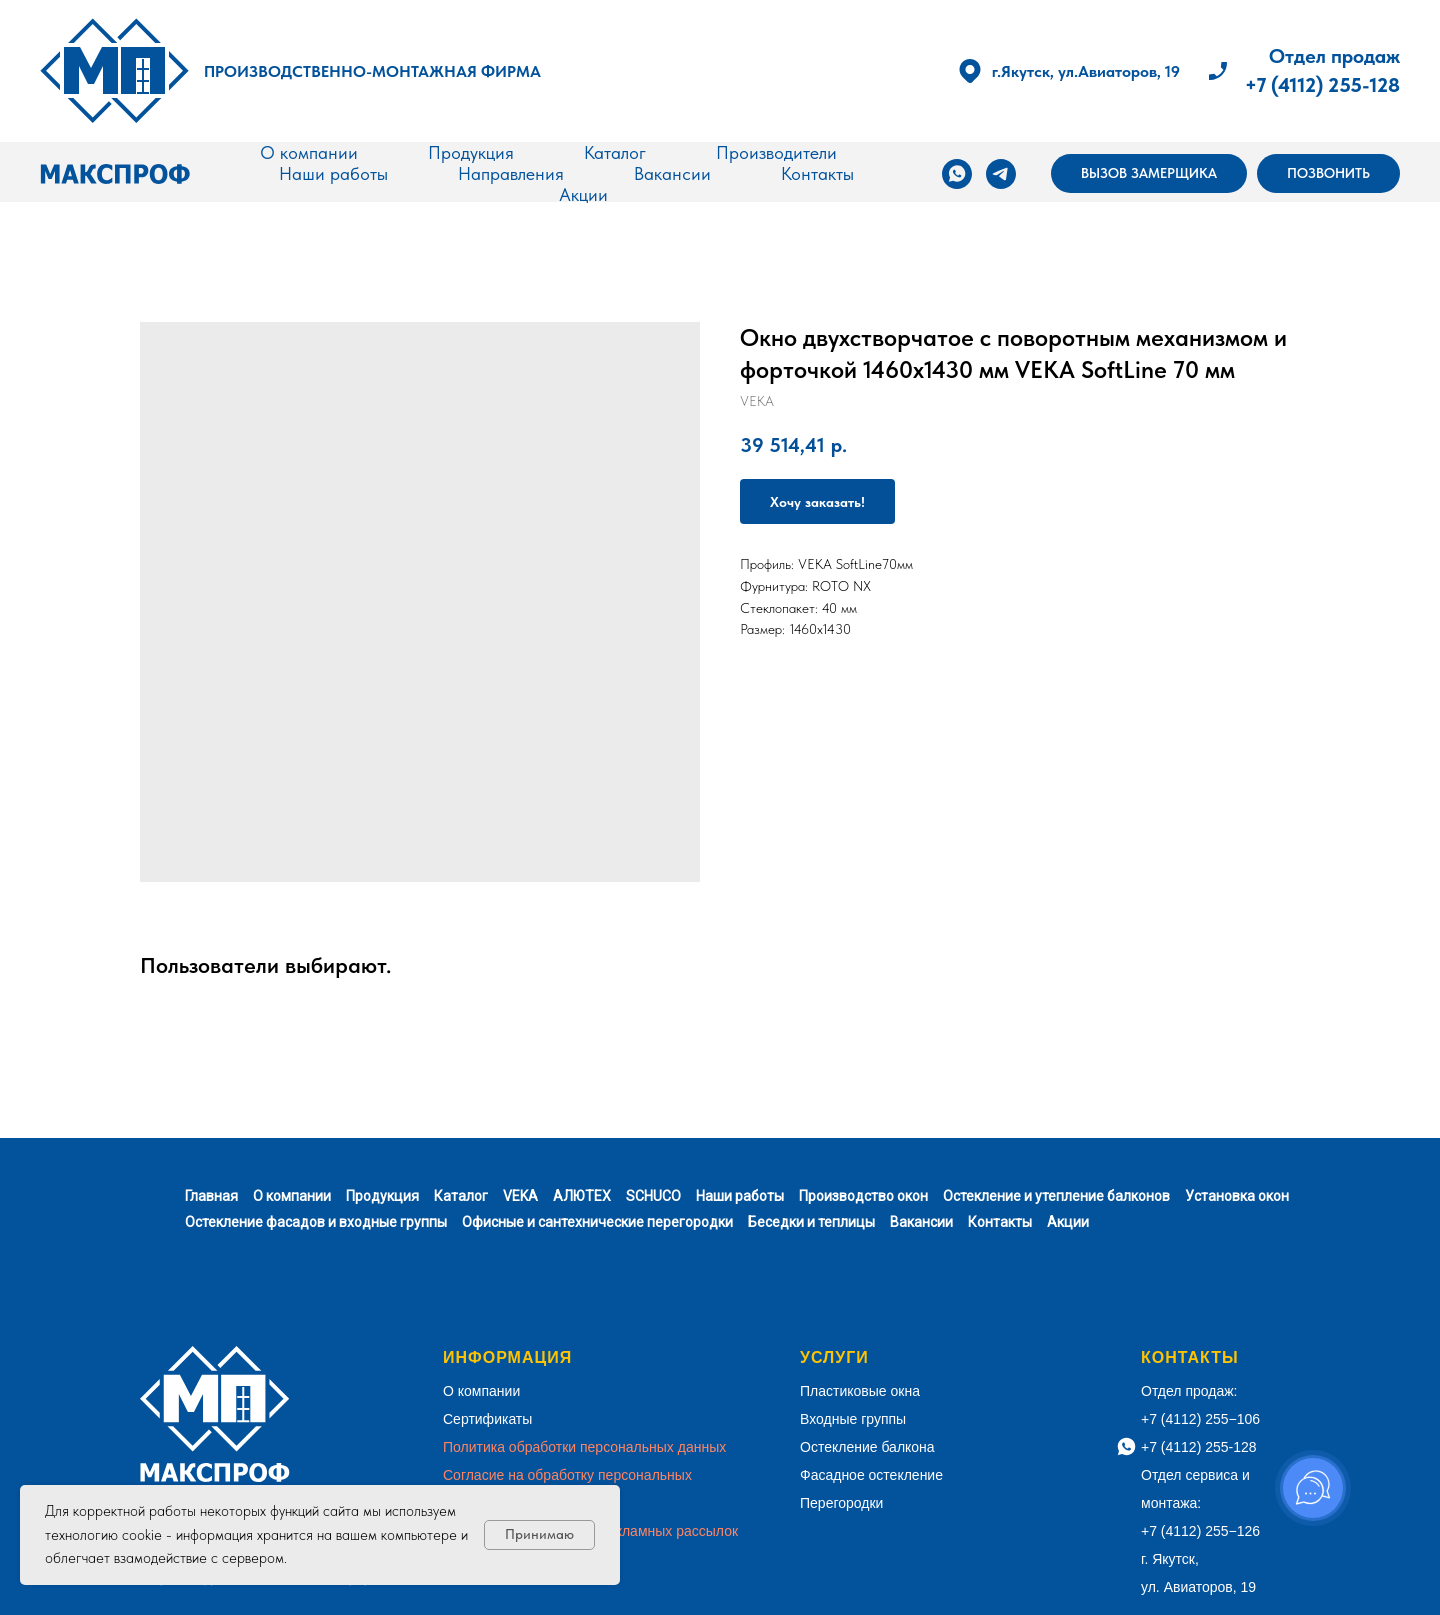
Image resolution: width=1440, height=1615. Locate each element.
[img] (115, 71)
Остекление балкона (867, 1447)
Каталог (615, 152)
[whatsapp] (957, 174)
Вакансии (672, 173)
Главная (211, 1196)
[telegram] (1001, 174)
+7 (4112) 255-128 (1322, 85)
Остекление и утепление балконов (1056, 1196)
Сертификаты (487, 1419)
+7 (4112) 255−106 (1200, 1419)
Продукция (471, 152)
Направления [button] (511, 173)
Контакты (817, 173)
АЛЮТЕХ (582, 1196)
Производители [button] (776, 152)
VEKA (520, 1196)
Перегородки (841, 1503)
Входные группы (853, 1419)
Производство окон (863, 1196)
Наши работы (333, 173)
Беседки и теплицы (811, 1222)
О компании (309, 152)
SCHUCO (653, 1196)
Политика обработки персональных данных (584, 1447)
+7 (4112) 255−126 (1200, 1531)
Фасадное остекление (871, 1475)
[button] (1149, 174)
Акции (583, 194)
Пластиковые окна (860, 1391)
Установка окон (1237, 1196)
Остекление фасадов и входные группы (316, 1222)
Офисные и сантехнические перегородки (597, 1222)
